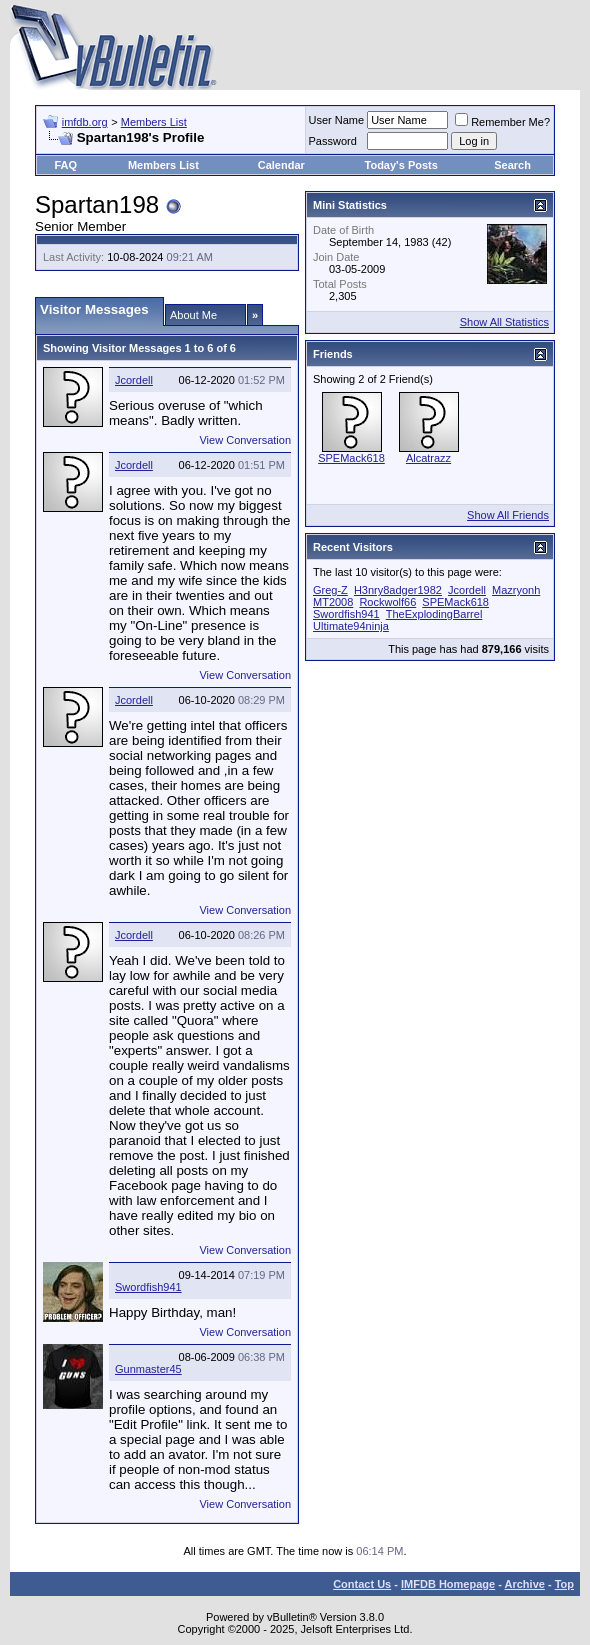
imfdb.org (85, 122)
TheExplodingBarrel (434, 614)
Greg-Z (330, 590)
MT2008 (333, 602)
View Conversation (245, 440)
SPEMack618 (351, 458)
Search (512, 165)
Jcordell (134, 380)
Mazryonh (516, 590)
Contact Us (362, 1584)
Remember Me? (502, 122)
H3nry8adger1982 (398, 590)
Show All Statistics (504, 322)
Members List (154, 122)
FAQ (65, 165)
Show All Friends (508, 515)
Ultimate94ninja (351, 626)
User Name (337, 120)
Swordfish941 (148, 1287)
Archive (525, 1584)
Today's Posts (401, 165)
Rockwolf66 (387, 602)
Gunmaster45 (148, 1369)
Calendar (281, 165)
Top (564, 1584)
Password (333, 141)
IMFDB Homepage (448, 1584)
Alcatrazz (428, 458)
